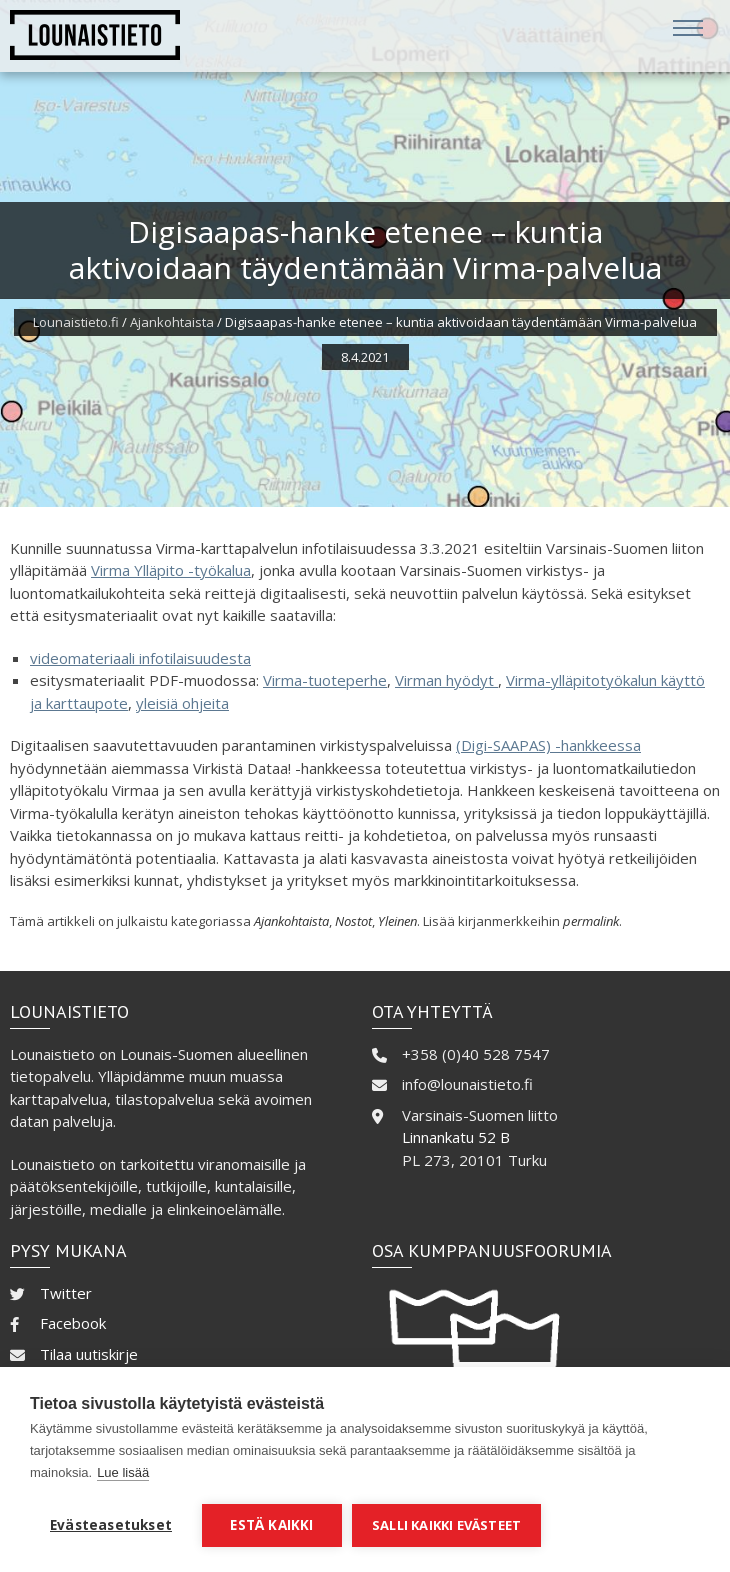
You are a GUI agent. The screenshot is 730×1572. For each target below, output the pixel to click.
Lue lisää (123, 1472)
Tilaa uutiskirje (89, 1354)
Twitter (66, 1293)
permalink (591, 921)
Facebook (73, 1323)
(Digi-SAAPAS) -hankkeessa (548, 745)
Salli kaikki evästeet (446, 1525)
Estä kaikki (271, 1525)
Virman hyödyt (446, 680)
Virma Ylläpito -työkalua (171, 570)
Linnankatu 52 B (456, 1137)
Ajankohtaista (172, 322)
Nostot (353, 921)
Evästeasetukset (111, 1525)
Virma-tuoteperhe (325, 680)
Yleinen (397, 921)
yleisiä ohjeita (182, 703)
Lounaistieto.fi (76, 322)
